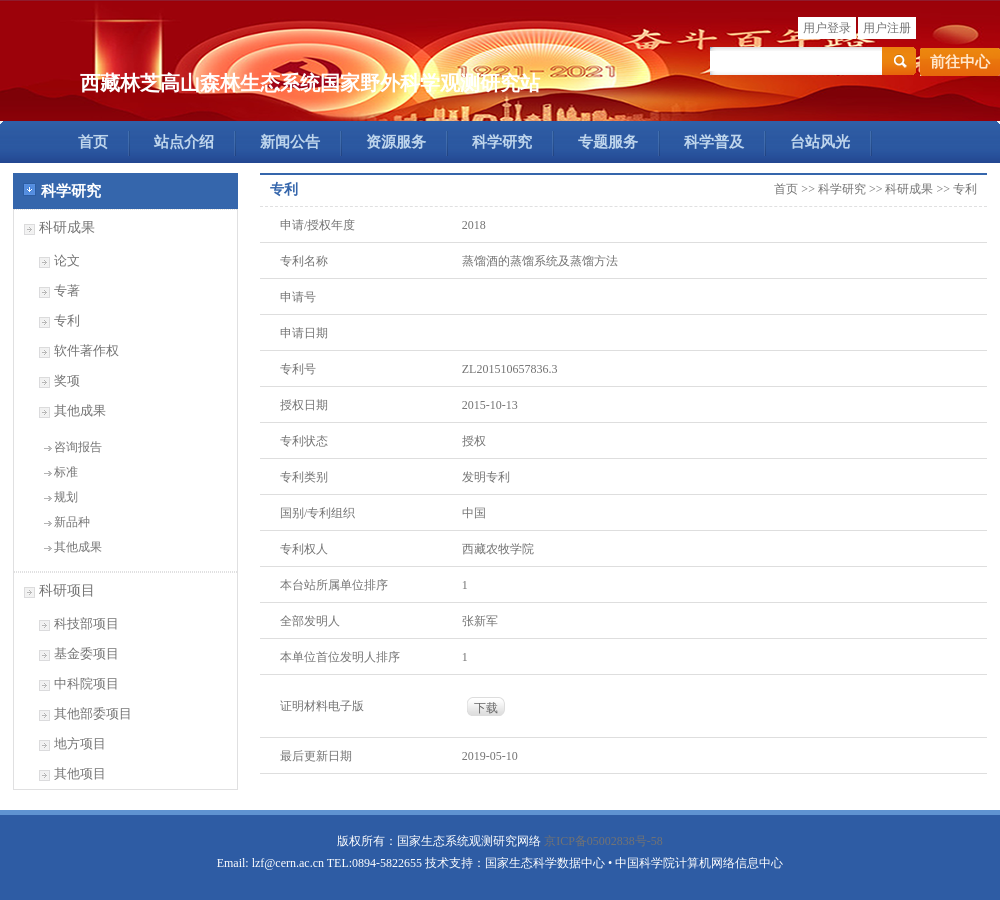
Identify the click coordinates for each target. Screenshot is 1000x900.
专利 (67, 320)
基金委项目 (86, 653)
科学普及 (714, 142)
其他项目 (80, 773)
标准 (66, 472)
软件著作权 (86, 350)
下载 (486, 708)
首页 (93, 142)
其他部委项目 (93, 713)
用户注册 (887, 28)
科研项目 (67, 590)
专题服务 (608, 142)
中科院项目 (86, 683)
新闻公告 (290, 142)
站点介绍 (184, 142)
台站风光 (820, 142)
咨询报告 (78, 447)
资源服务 (396, 142)
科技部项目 (86, 623)
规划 (66, 497)
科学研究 (502, 142)
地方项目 (80, 743)
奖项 (67, 380)
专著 (67, 290)
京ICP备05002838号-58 (603, 841)
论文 (67, 260)
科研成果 (67, 227)
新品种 (72, 522)
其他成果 (80, 410)
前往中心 (960, 62)
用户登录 (827, 28)
